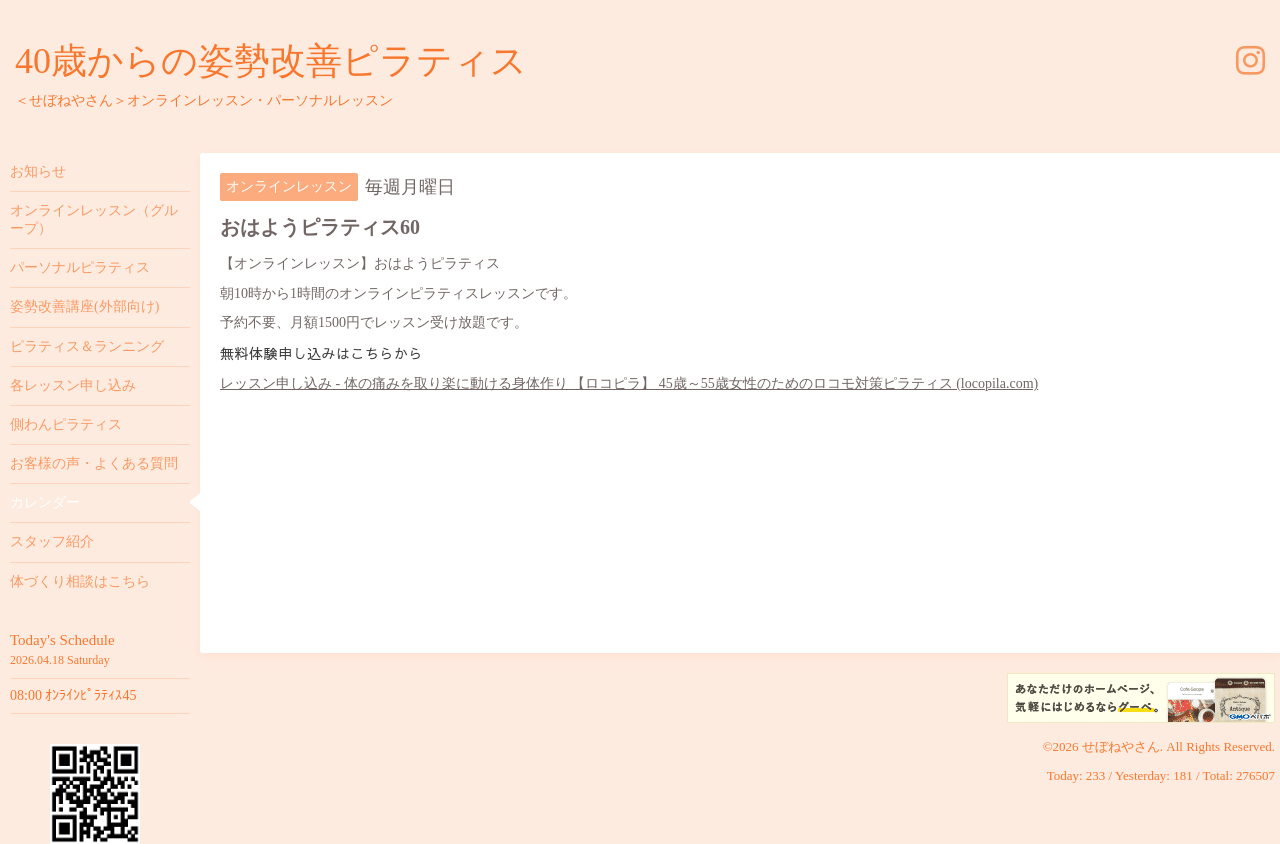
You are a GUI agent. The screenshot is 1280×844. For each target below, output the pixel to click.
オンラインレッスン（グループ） (94, 219)
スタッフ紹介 (52, 541)
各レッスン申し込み (73, 385)
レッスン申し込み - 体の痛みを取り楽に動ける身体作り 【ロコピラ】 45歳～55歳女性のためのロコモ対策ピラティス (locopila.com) (629, 383)
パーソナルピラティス (80, 267)
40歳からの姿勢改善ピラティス (271, 61)
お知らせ (38, 171)
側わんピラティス (66, 424)
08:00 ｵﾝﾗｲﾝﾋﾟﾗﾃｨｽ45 (73, 695)
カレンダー (45, 502)
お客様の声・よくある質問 (94, 463)
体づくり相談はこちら (80, 581)
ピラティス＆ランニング (87, 346)
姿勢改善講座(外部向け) (84, 306)
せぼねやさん (1121, 746)
